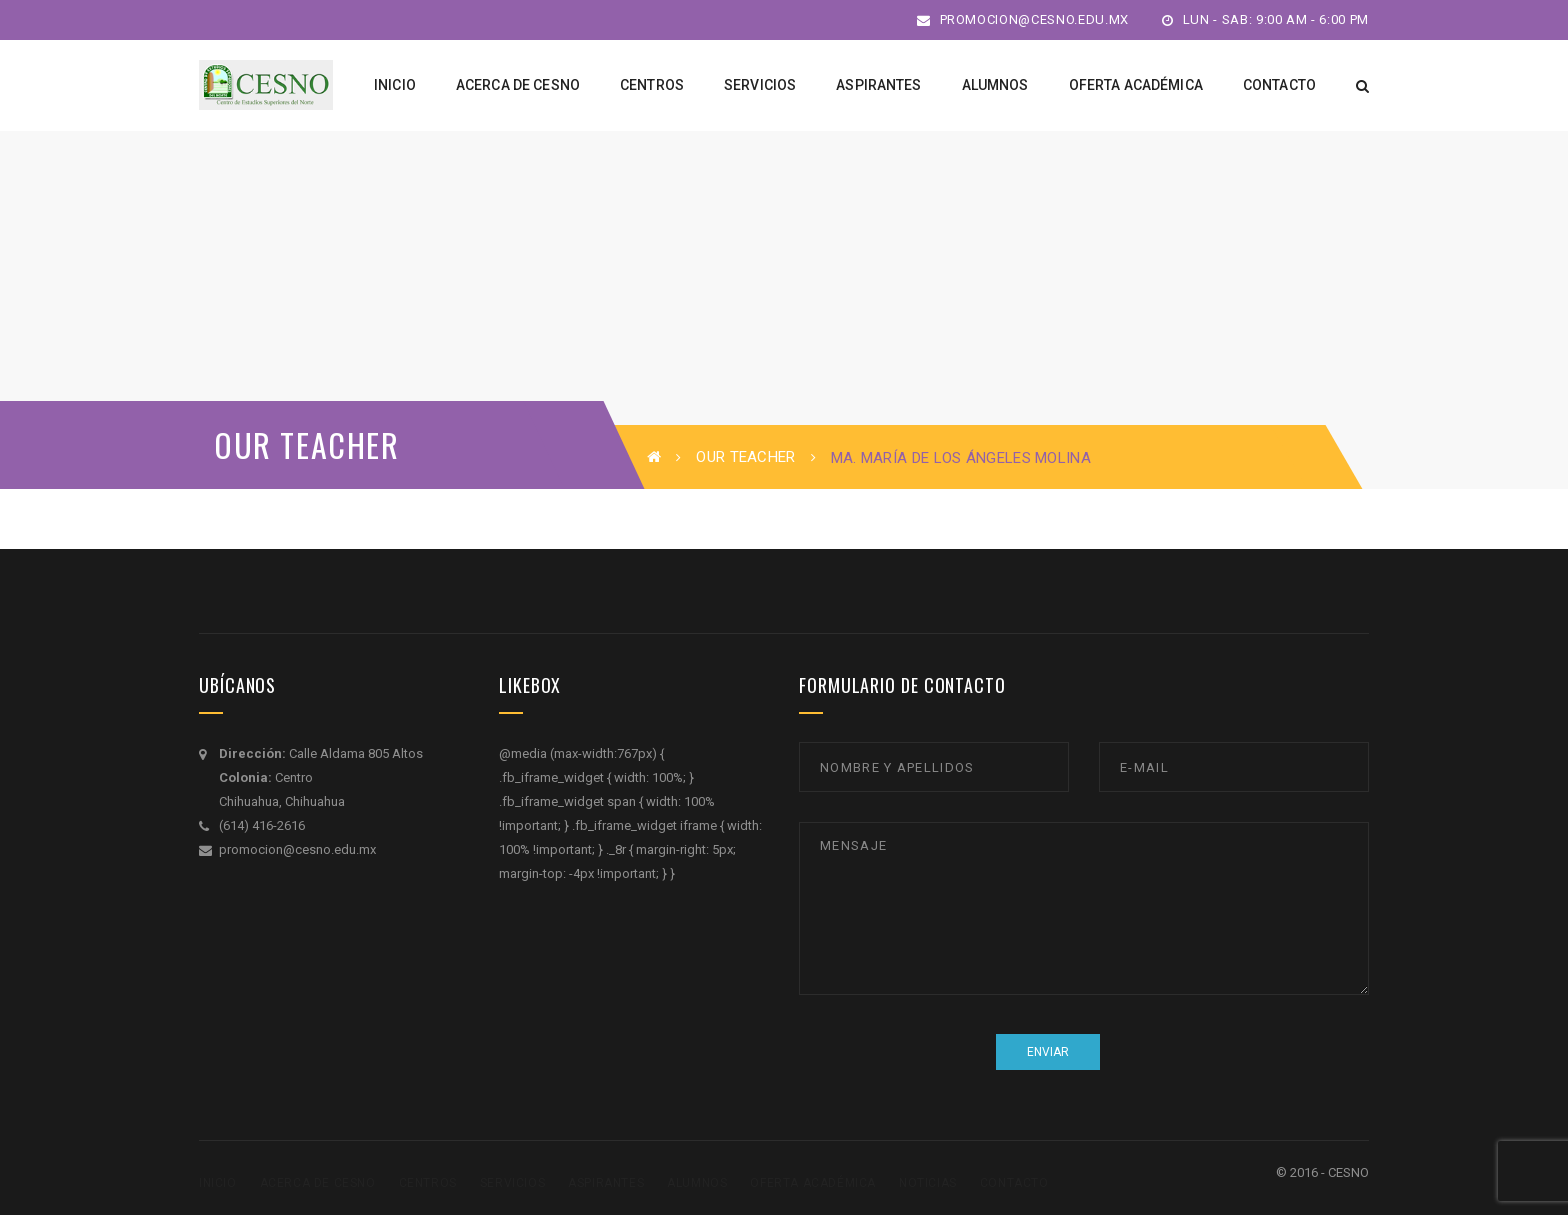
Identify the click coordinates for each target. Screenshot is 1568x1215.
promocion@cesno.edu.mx (1023, 19)
